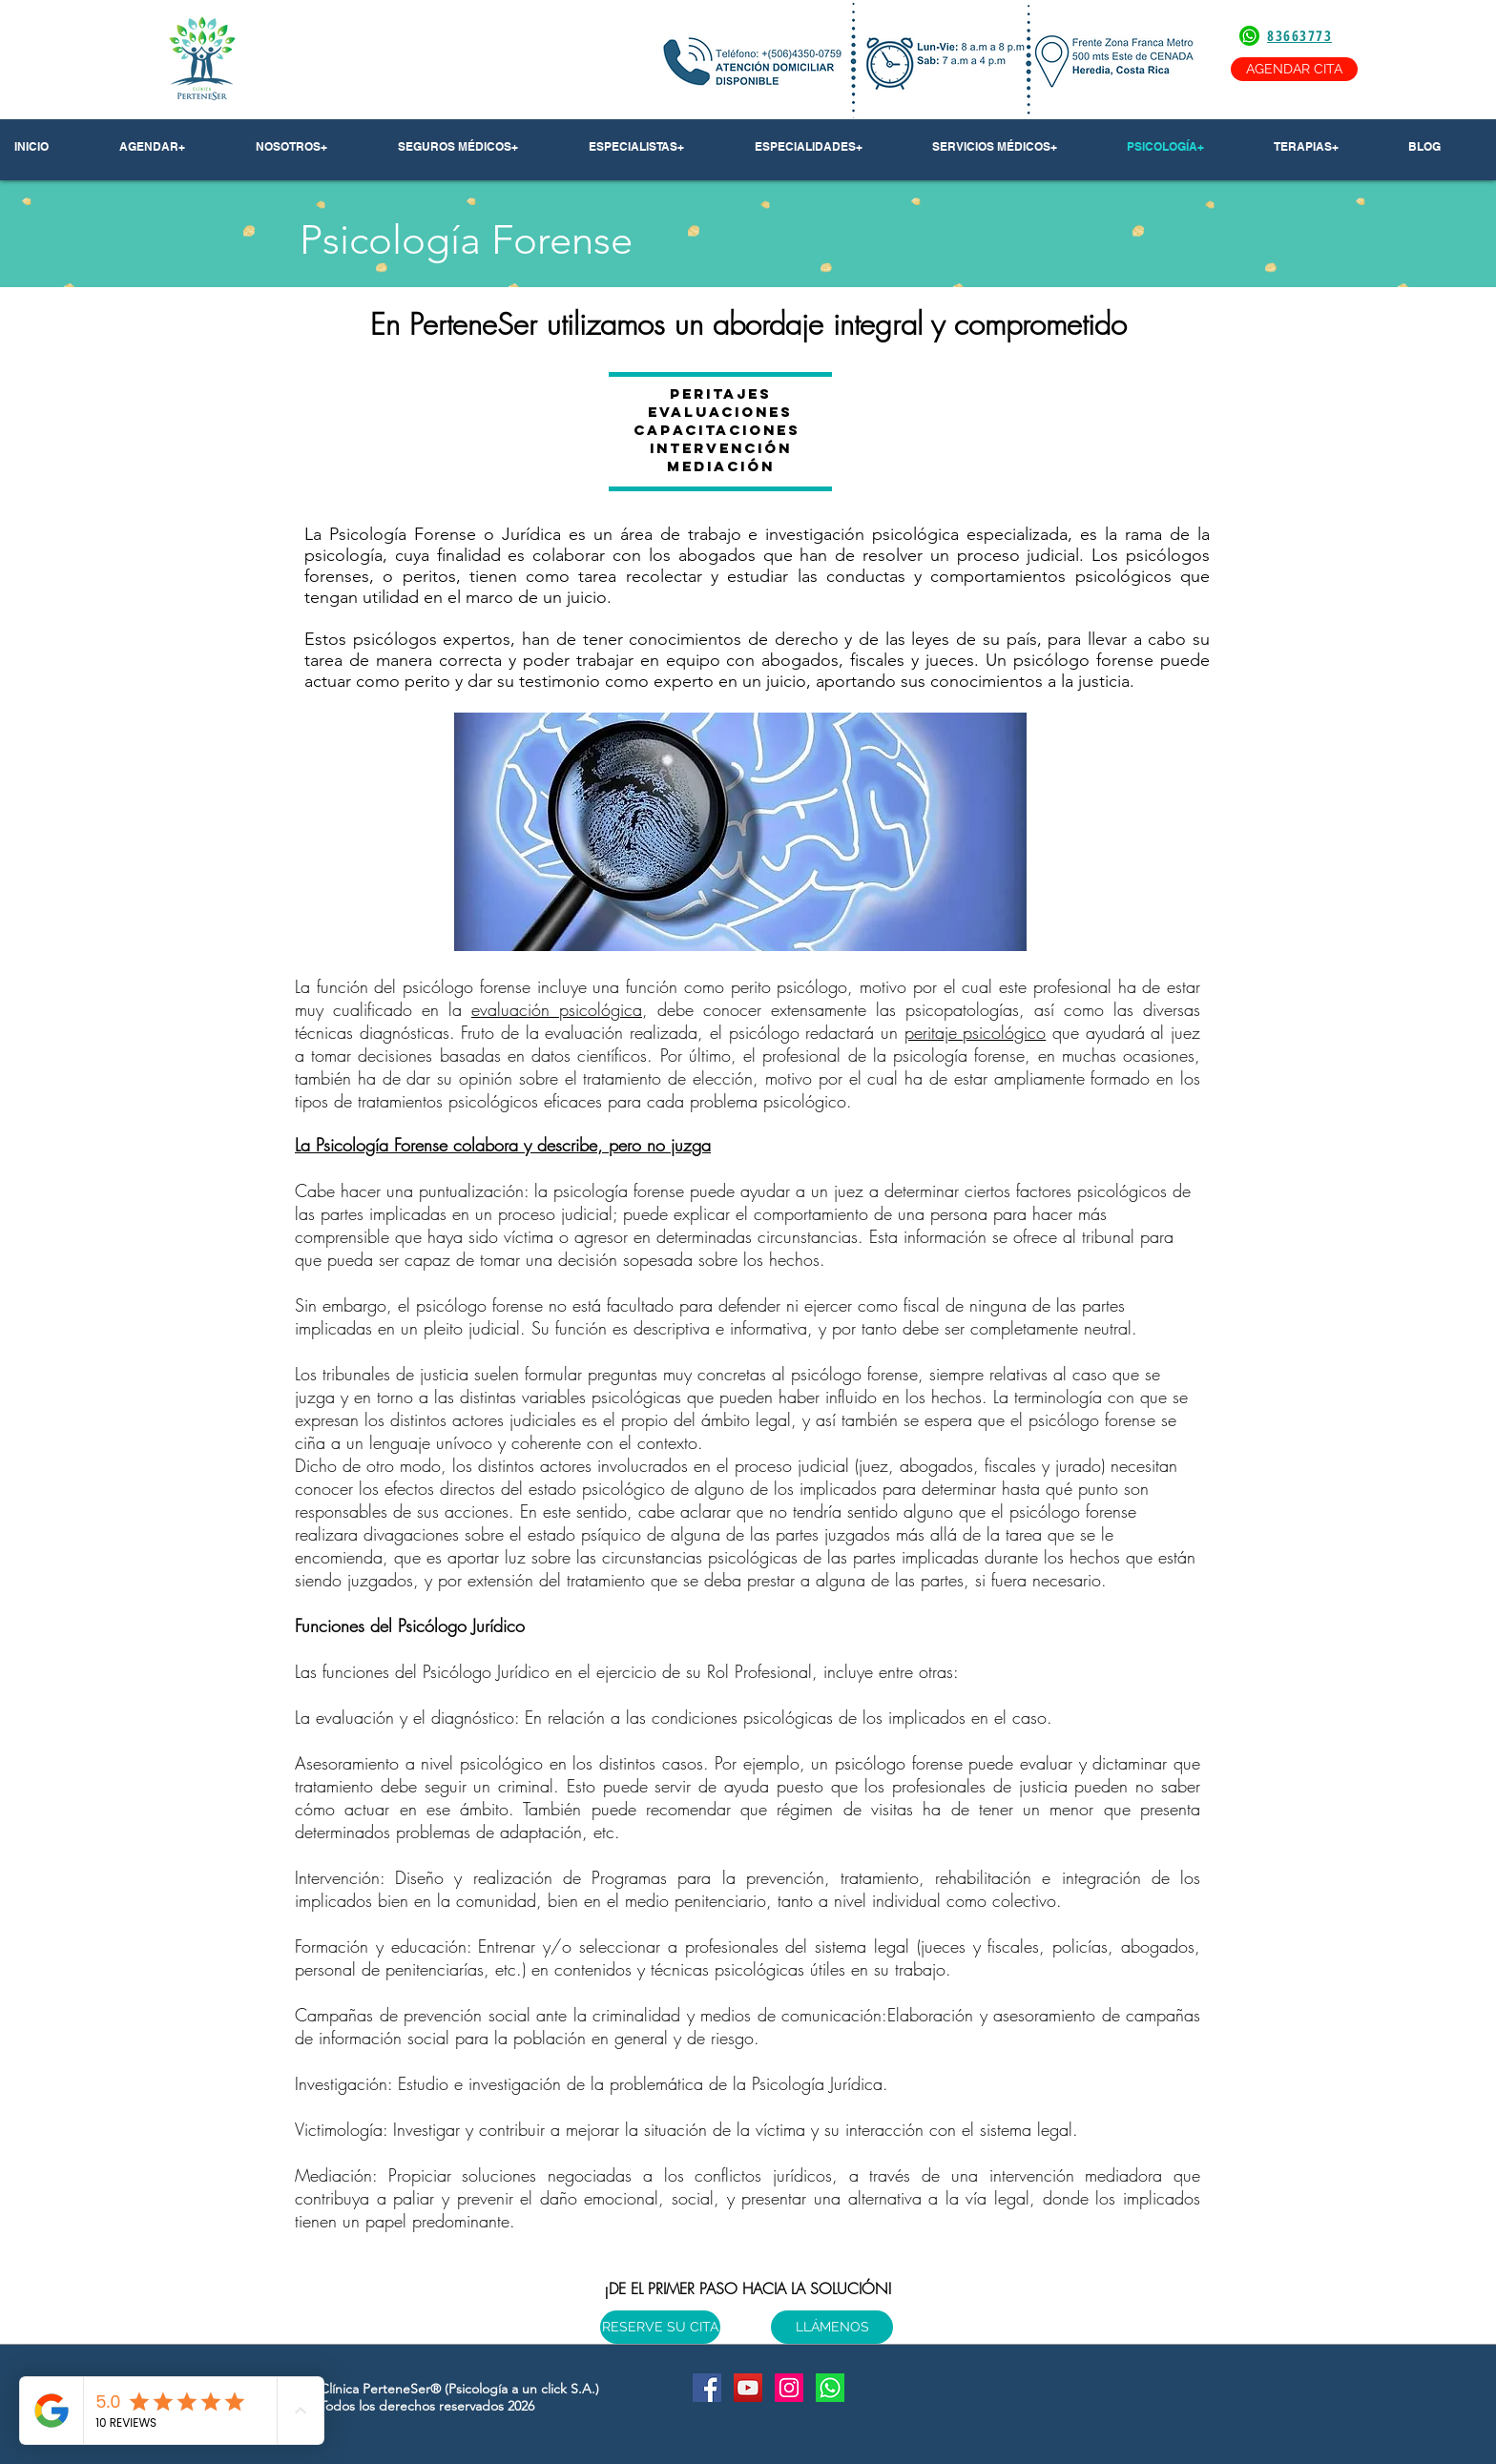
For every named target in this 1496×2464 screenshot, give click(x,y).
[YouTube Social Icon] (748, 2387)
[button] (312, 147)
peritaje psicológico (975, 1032)
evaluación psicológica (556, 1009)
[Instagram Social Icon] (789, 2387)
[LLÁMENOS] (832, 2327)
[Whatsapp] (830, 2387)
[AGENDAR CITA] (1294, 69)
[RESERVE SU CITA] (660, 2327)
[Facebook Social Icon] (707, 2387)
